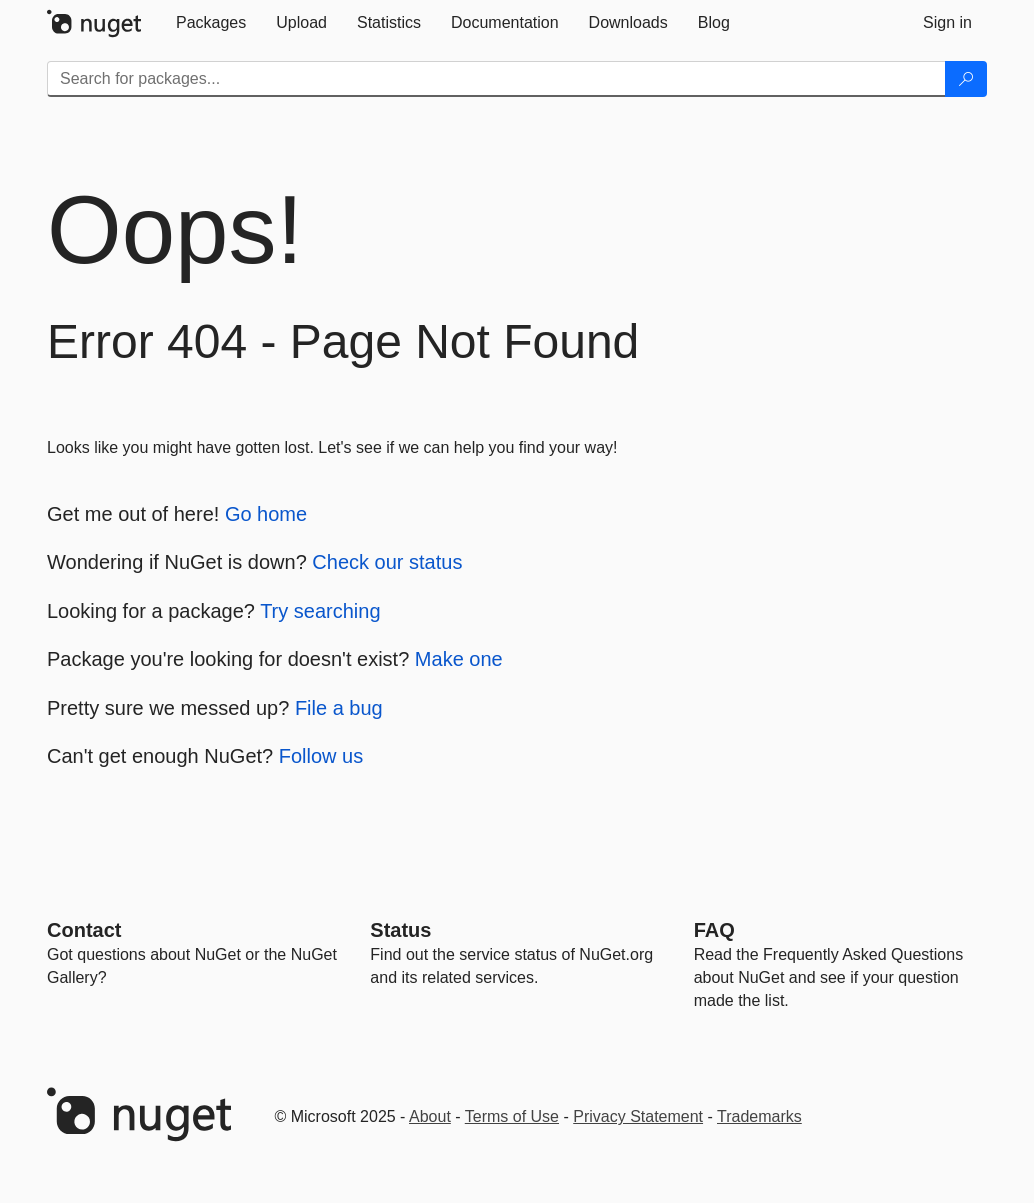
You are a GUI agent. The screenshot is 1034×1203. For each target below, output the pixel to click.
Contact (84, 930)
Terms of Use (512, 1116)
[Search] (966, 79)
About (430, 1116)
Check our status (387, 562)
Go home (266, 514)
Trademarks (759, 1116)
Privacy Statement (638, 1116)
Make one (459, 659)
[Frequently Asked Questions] (714, 930)
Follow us (321, 756)
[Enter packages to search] (496, 79)
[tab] (211, 23)
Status (400, 930)
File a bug (339, 708)
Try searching (320, 611)
